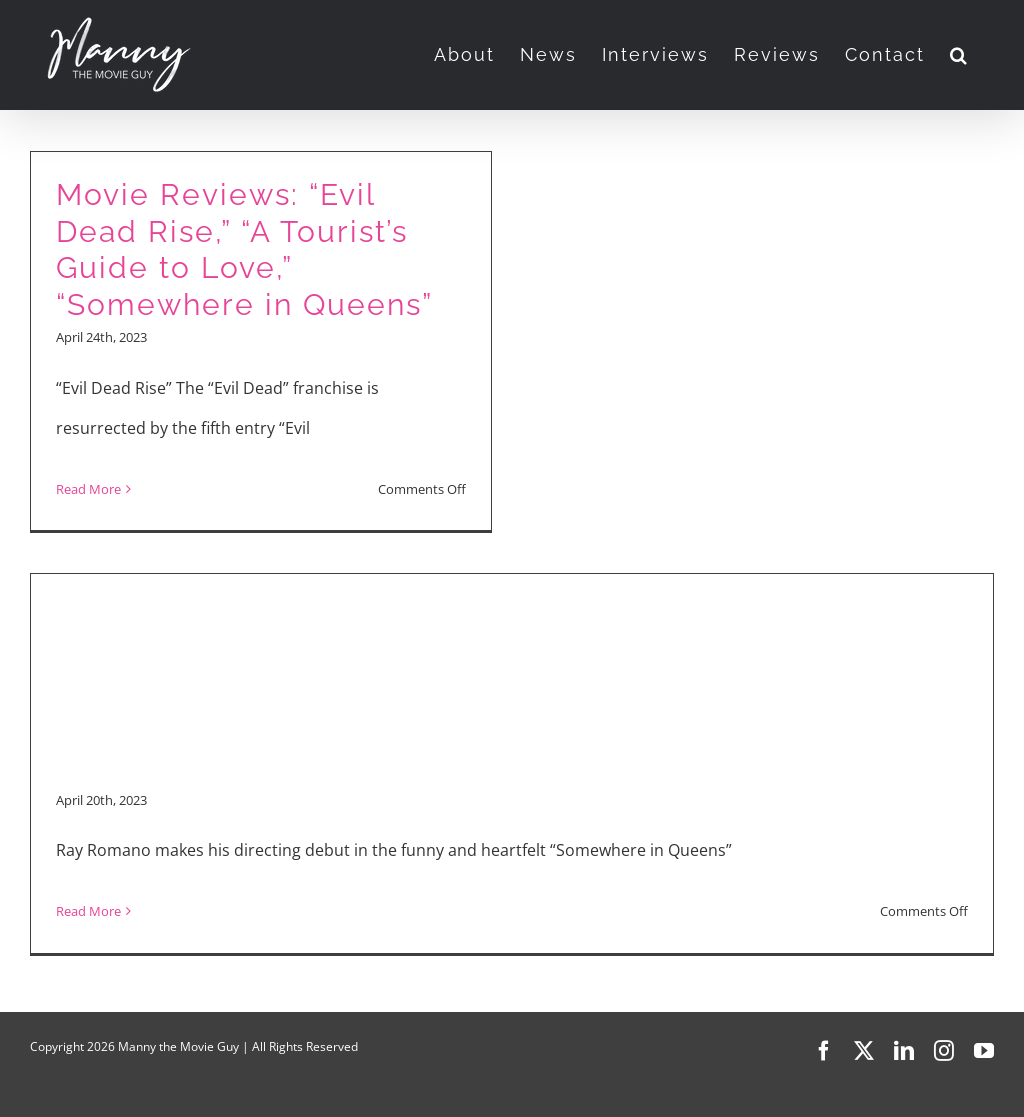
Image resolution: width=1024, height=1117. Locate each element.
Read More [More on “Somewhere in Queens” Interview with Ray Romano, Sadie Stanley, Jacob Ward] (88, 911)
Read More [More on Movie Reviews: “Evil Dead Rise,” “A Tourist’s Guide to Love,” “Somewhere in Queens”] (88, 489)
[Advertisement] (512, 631)
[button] (959, 55)
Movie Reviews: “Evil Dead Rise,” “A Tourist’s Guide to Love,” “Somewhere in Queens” (244, 249)
